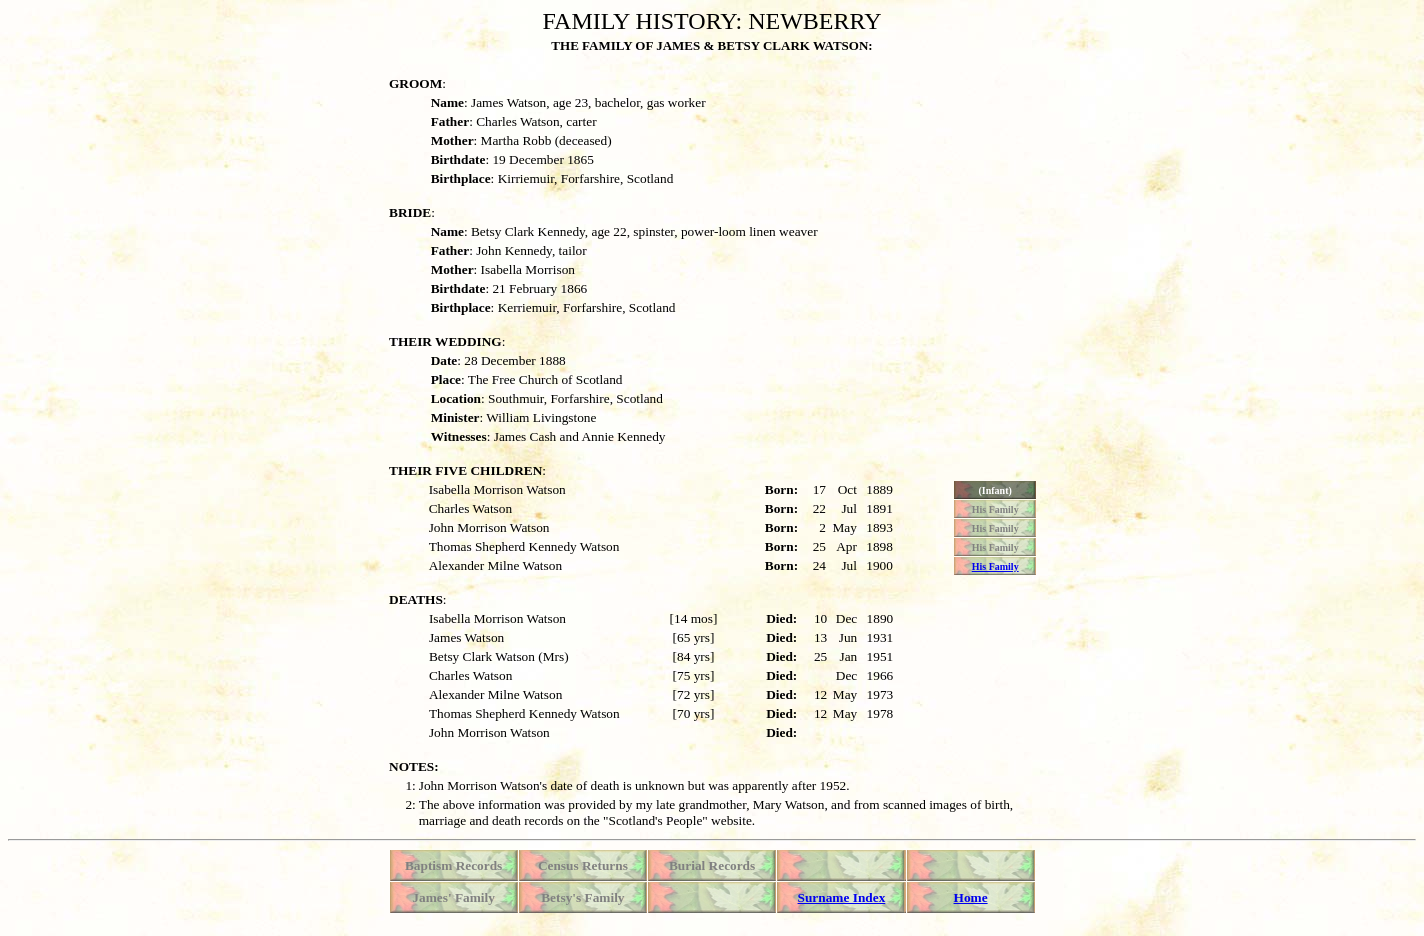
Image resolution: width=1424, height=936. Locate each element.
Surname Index (842, 897)
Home (971, 897)
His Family (995, 566)
